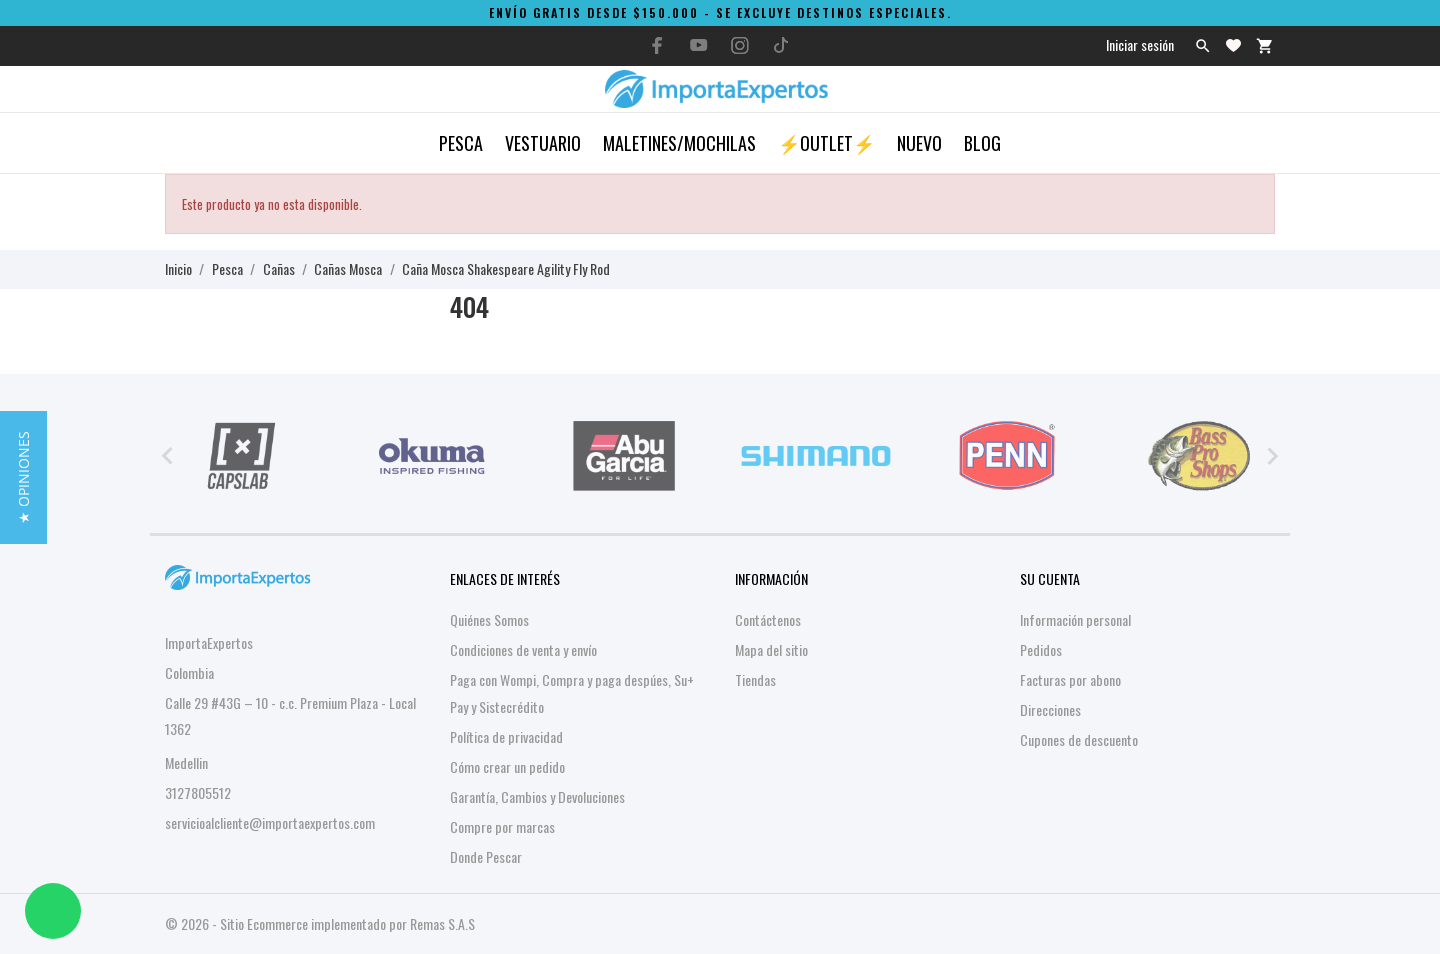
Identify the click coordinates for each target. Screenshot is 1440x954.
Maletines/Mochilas (679, 143)
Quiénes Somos (489, 619)
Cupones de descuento (1079, 739)
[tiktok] (781, 45)
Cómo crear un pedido (507, 766)
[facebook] (658, 45)
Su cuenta (1050, 578)
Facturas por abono (1070, 679)
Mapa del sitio (771, 649)
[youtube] (699, 45)
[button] (23, 477)
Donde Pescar (486, 856)
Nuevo (919, 143)
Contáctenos (768, 619)
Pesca (461, 143)
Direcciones (1050, 709)
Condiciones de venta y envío (523, 649)
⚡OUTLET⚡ (826, 143)
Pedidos (1041, 649)
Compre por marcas (502, 826)
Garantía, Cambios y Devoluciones (537, 796)
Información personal (1075, 619)
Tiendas (755, 679)
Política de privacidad (506, 736)
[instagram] (740, 45)
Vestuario (543, 143)
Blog (982, 143)
